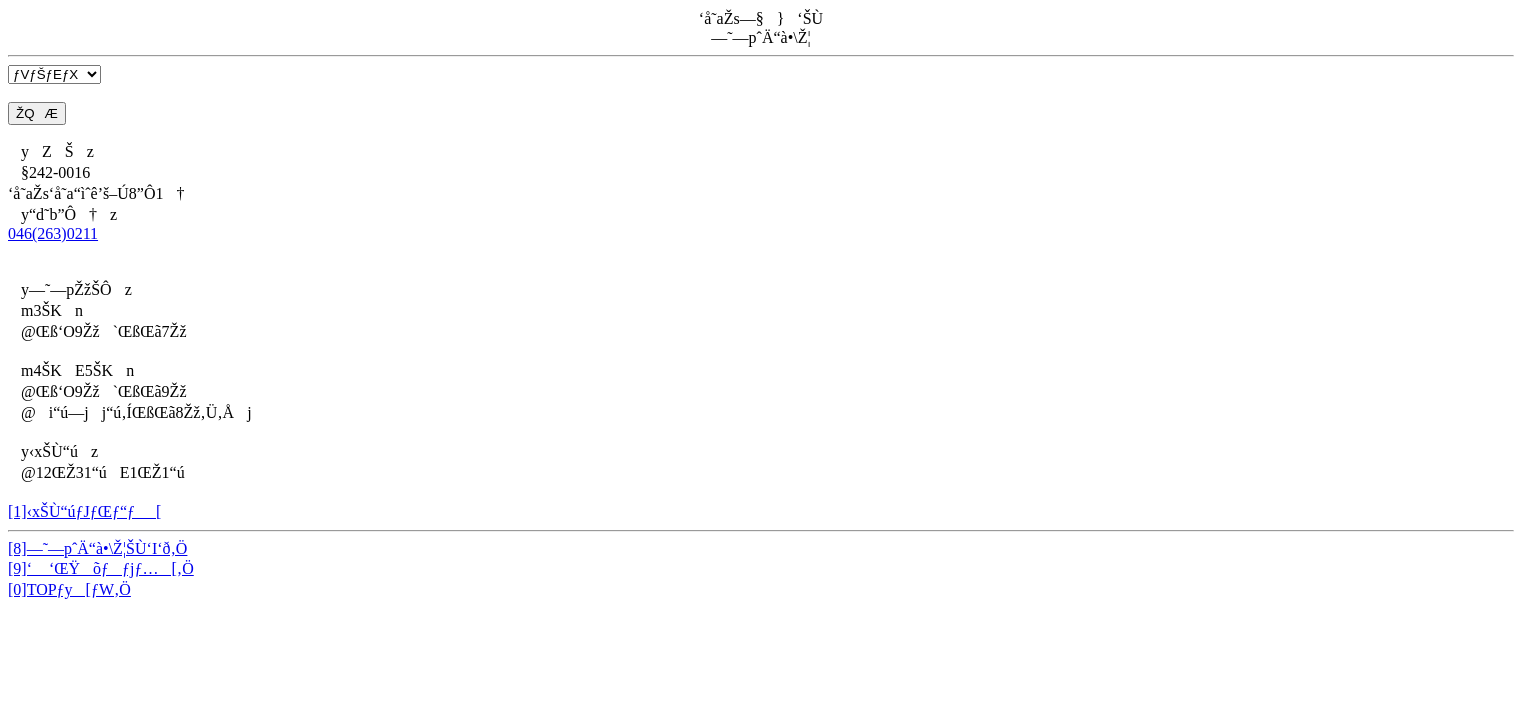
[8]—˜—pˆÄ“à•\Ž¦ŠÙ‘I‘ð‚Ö (97, 548)
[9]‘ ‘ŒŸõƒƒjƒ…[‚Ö (101, 568)
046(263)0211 (53, 233)
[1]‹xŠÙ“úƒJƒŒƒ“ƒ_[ (84, 511)
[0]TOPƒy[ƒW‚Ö (69, 589)
